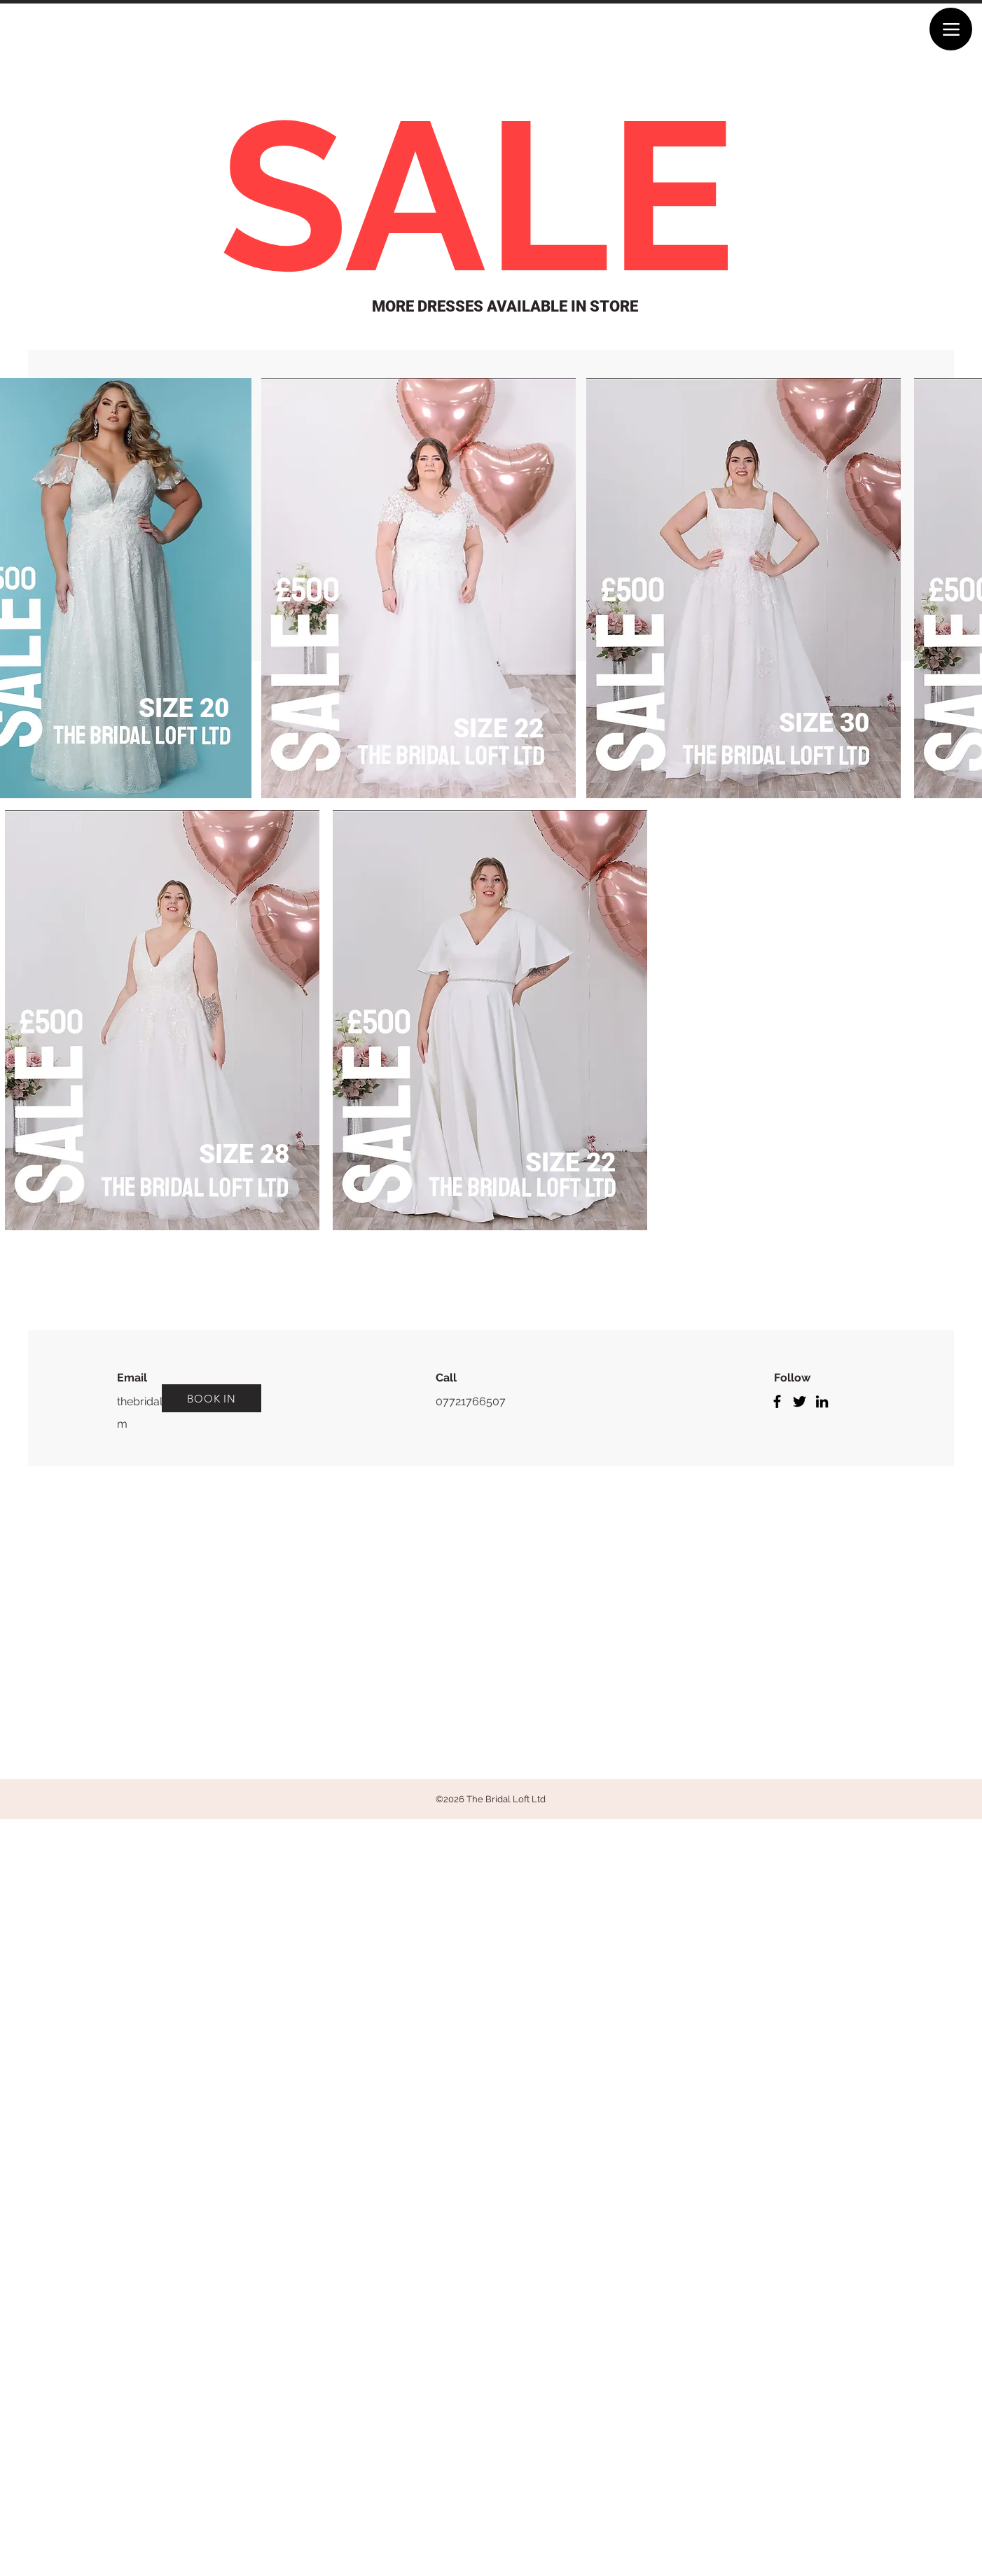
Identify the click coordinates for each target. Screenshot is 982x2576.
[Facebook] (777, 1401)
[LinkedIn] (822, 1401)
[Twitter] (799, 1401)
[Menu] (950, 29)
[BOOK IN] (211, 1398)
